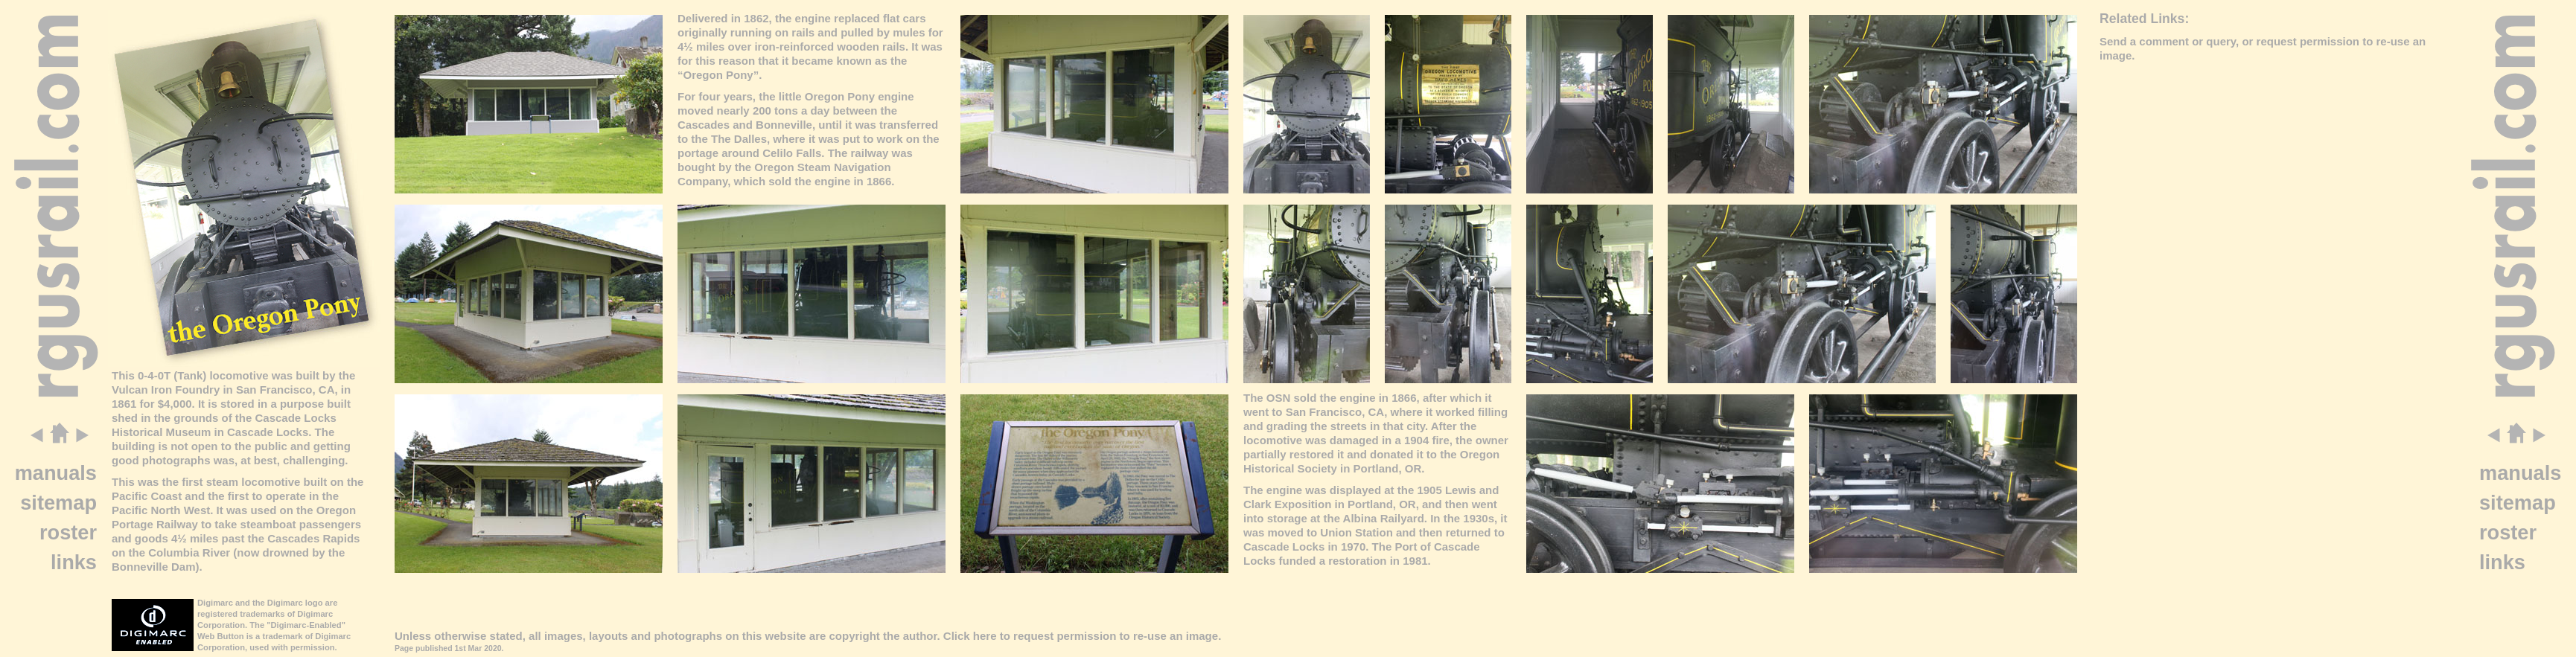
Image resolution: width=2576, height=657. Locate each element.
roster (68, 532)
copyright (854, 635)
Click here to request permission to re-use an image (1080, 635)
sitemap (58, 502)
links (74, 562)
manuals (56, 472)
